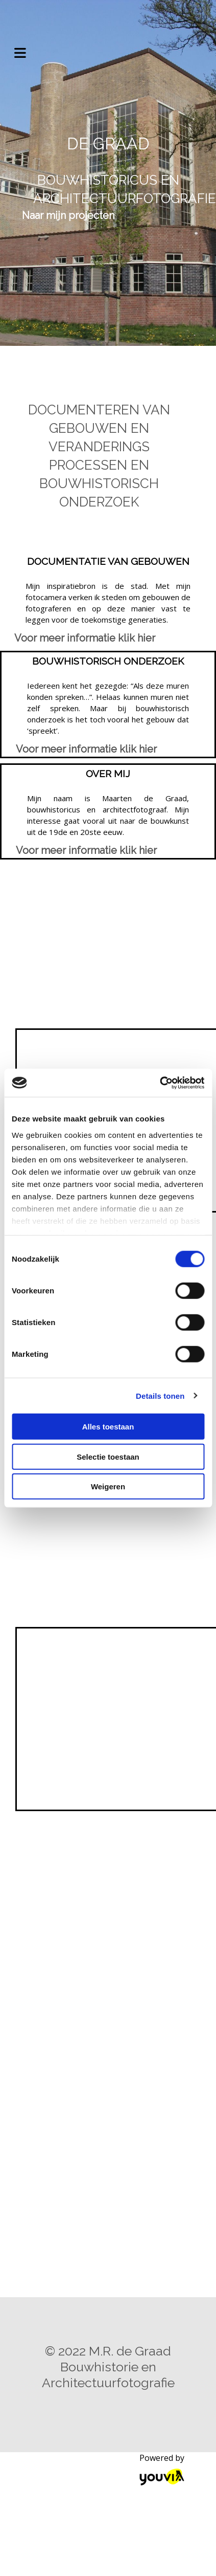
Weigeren (108, 1486)
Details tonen (160, 1395)
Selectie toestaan (108, 1456)
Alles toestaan (108, 1426)
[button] (68, 215)
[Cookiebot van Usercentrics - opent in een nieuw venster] (159, 1082)
